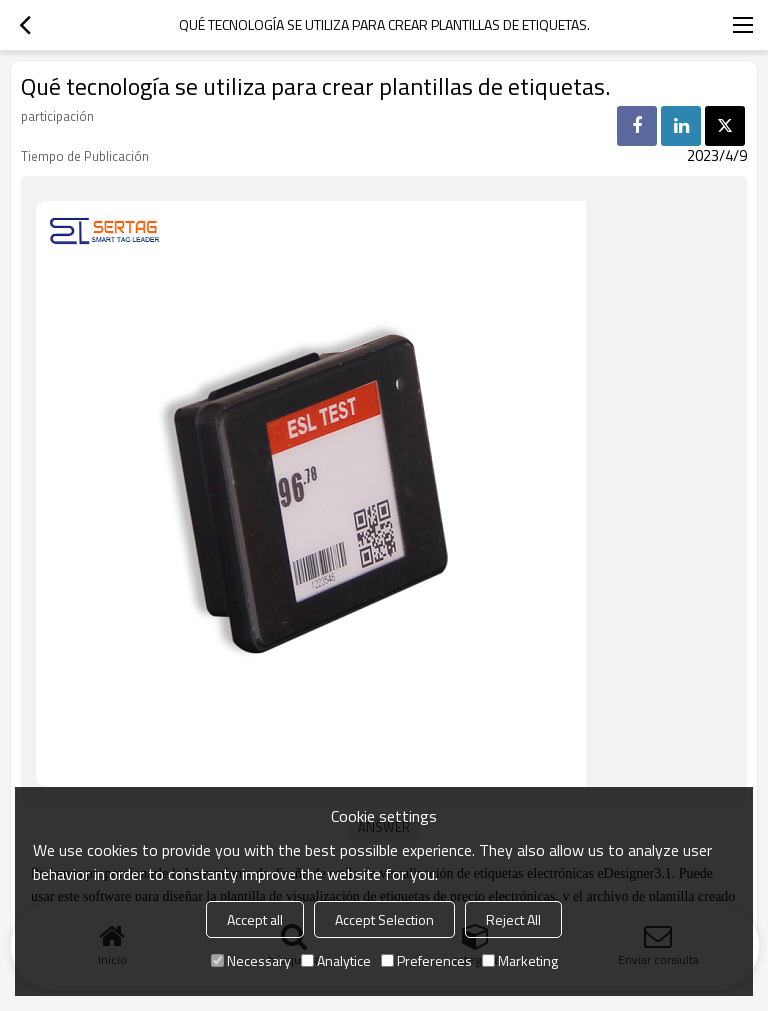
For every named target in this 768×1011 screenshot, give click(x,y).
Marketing (520, 960)
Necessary (251, 960)
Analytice (336, 960)
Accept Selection (384, 919)
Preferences (426, 960)
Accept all (255, 919)
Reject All (513, 919)
